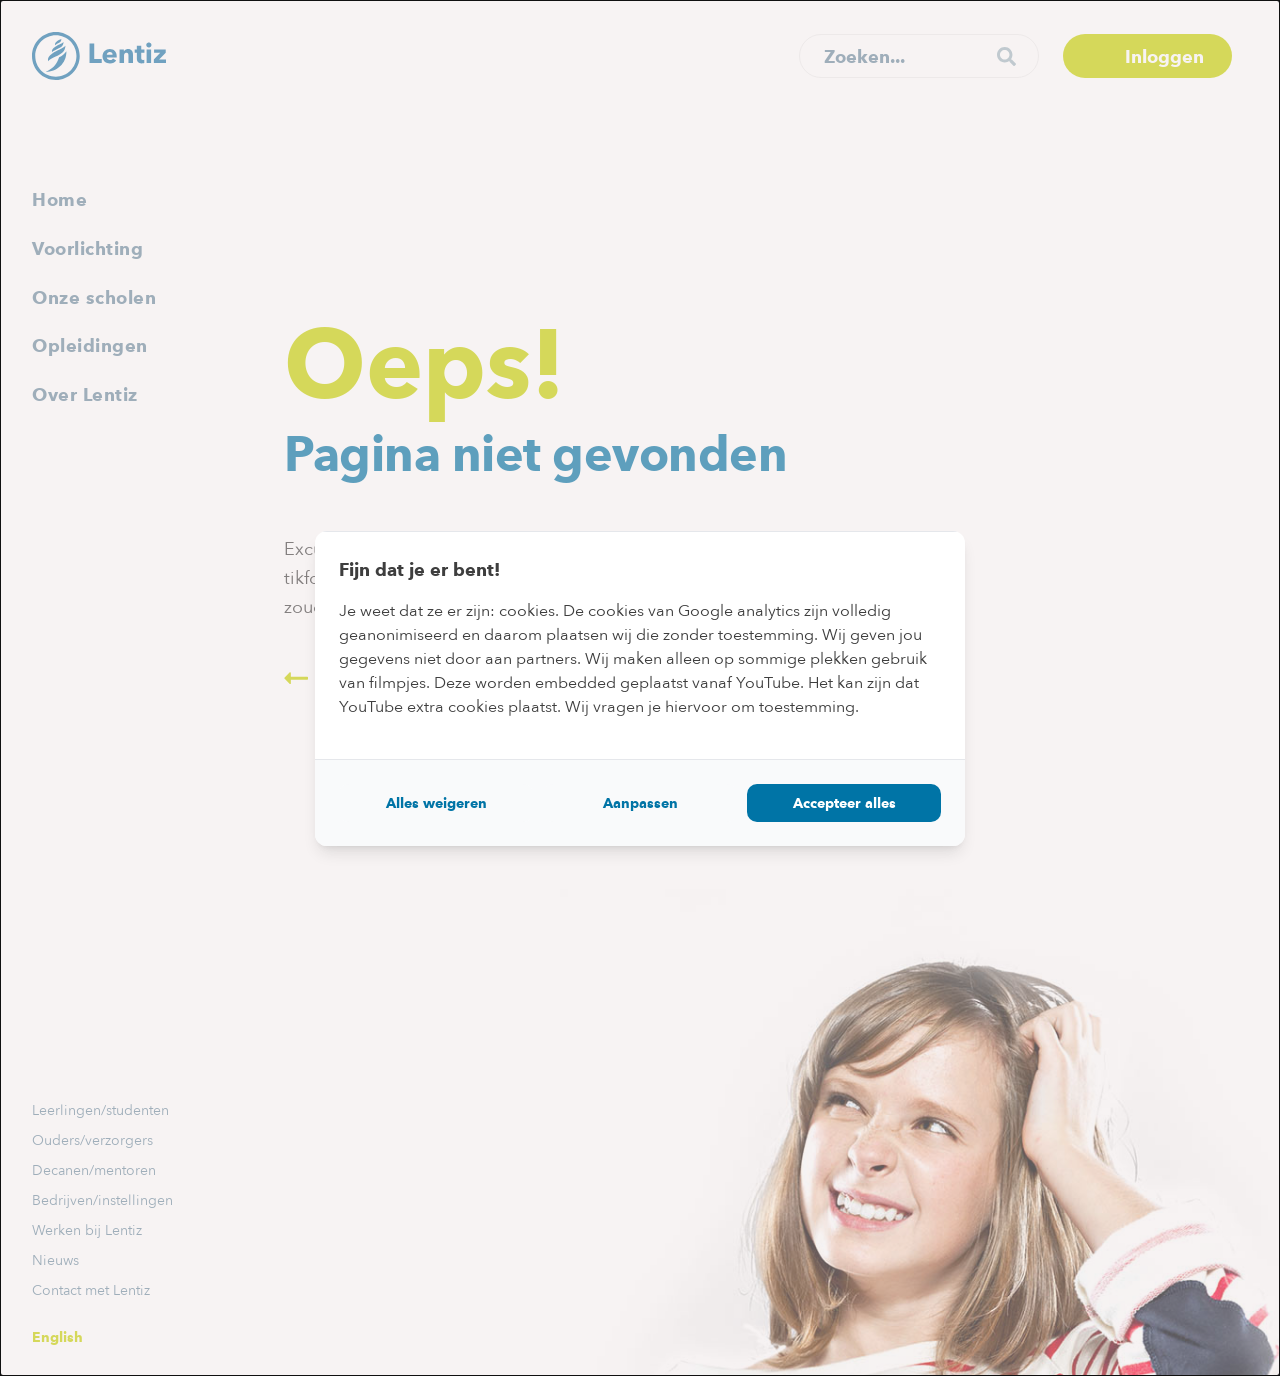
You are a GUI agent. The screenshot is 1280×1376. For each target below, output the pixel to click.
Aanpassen (640, 803)
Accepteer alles (844, 803)
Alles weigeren (436, 803)
